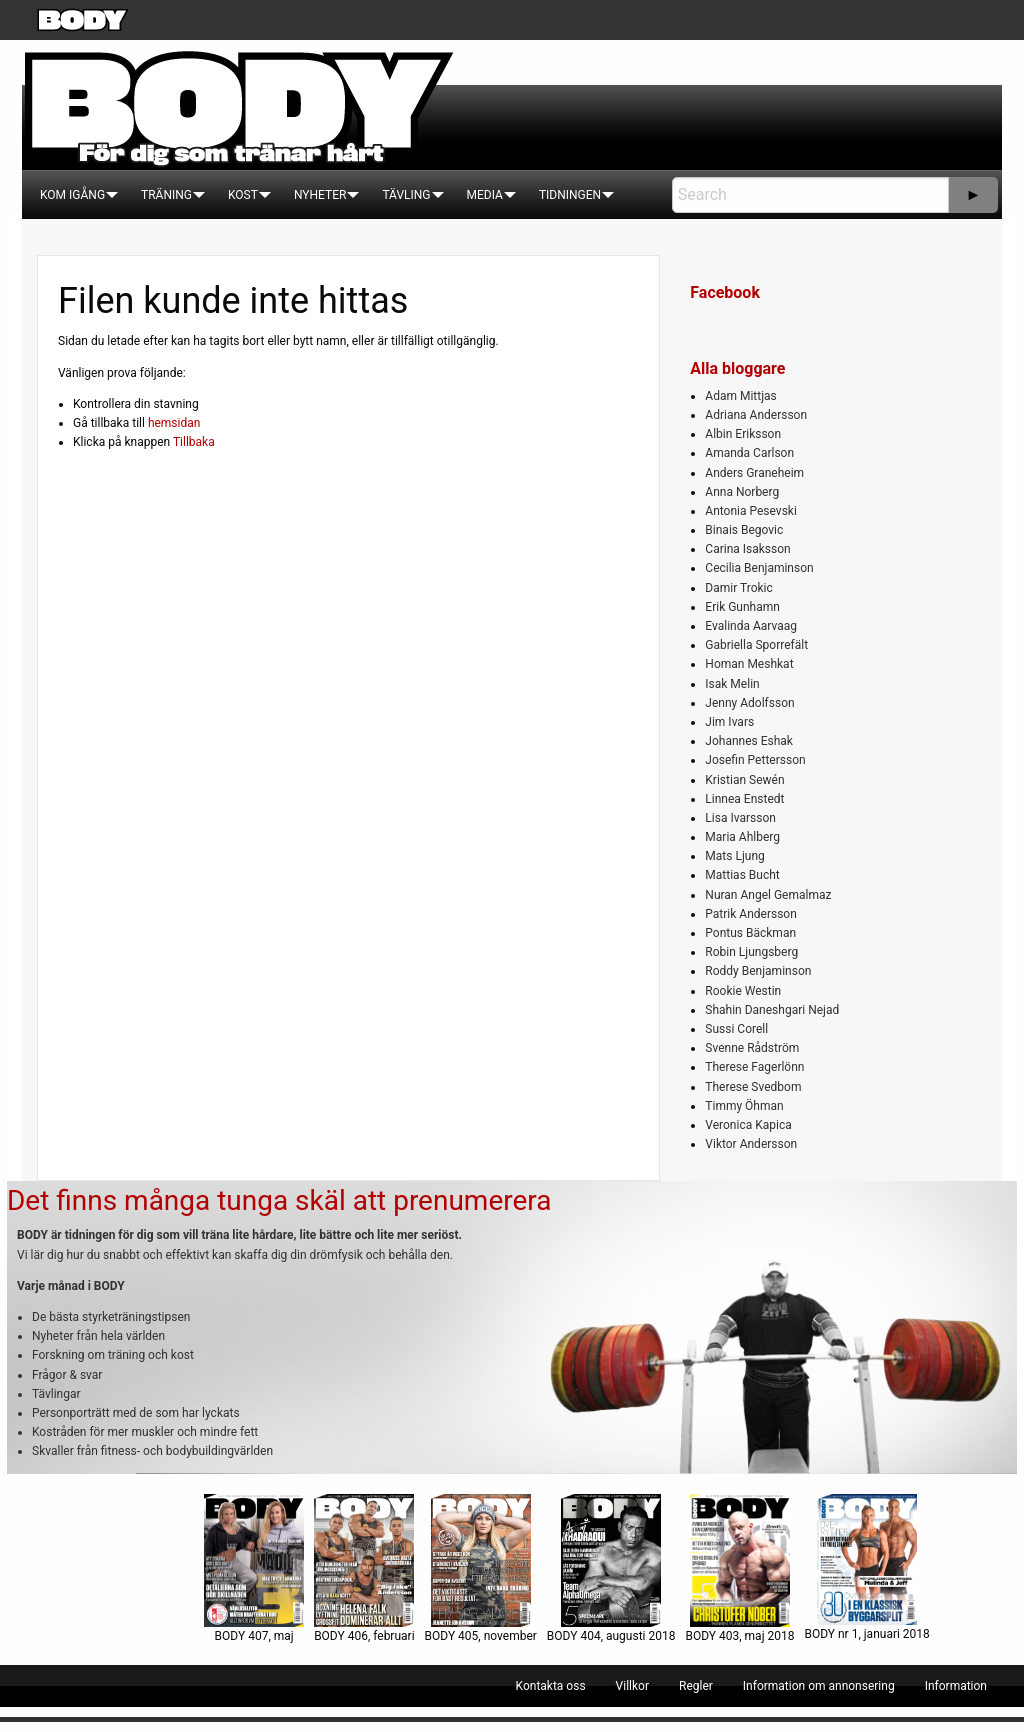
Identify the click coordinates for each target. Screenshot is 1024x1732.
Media (485, 195)
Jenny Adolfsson (749, 703)
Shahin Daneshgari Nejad (772, 1010)
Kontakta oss (551, 1686)
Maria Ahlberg (742, 837)
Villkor (632, 1686)
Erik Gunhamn (742, 607)
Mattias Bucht (742, 875)
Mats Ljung (734, 856)
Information (956, 1686)
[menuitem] (72, 195)
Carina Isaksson (747, 549)
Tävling (406, 195)
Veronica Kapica (748, 1125)
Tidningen (570, 195)
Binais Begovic (744, 530)
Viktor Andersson (751, 1144)
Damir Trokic (738, 588)
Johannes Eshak (749, 741)
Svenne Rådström (752, 1048)
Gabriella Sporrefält (756, 645)
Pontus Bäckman (750, 933)
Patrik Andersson (751, 914)
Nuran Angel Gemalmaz (768, 895)
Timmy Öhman (744, 1106)
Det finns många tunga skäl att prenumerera (279, 1200)
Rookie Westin (743, 991)
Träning (166, 195)
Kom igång (72, 195)
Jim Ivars (729, 722)
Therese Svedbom (753, 1087)
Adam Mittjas (740, 396)
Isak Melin (732, 684)
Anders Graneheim (754, 473)
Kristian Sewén (744, 780)
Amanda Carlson (749, 453)
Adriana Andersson (756, 415)
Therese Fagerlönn (754, 1067)
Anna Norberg (742, 492)
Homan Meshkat (749, 664)
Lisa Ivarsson (740, 818)
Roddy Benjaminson (758, 971)
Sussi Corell (736, 1029)
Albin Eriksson (743, 434)
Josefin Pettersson (755, 760)
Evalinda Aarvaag (751, 626)
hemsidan (174, 423)
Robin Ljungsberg (751, 952)
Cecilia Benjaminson (759, 568)
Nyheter (320, 195)
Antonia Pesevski (751, 511)
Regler (696, 1686)
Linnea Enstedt (744, 799)
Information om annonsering (819, 1686)
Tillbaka (194, 442)
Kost (243, 195)
